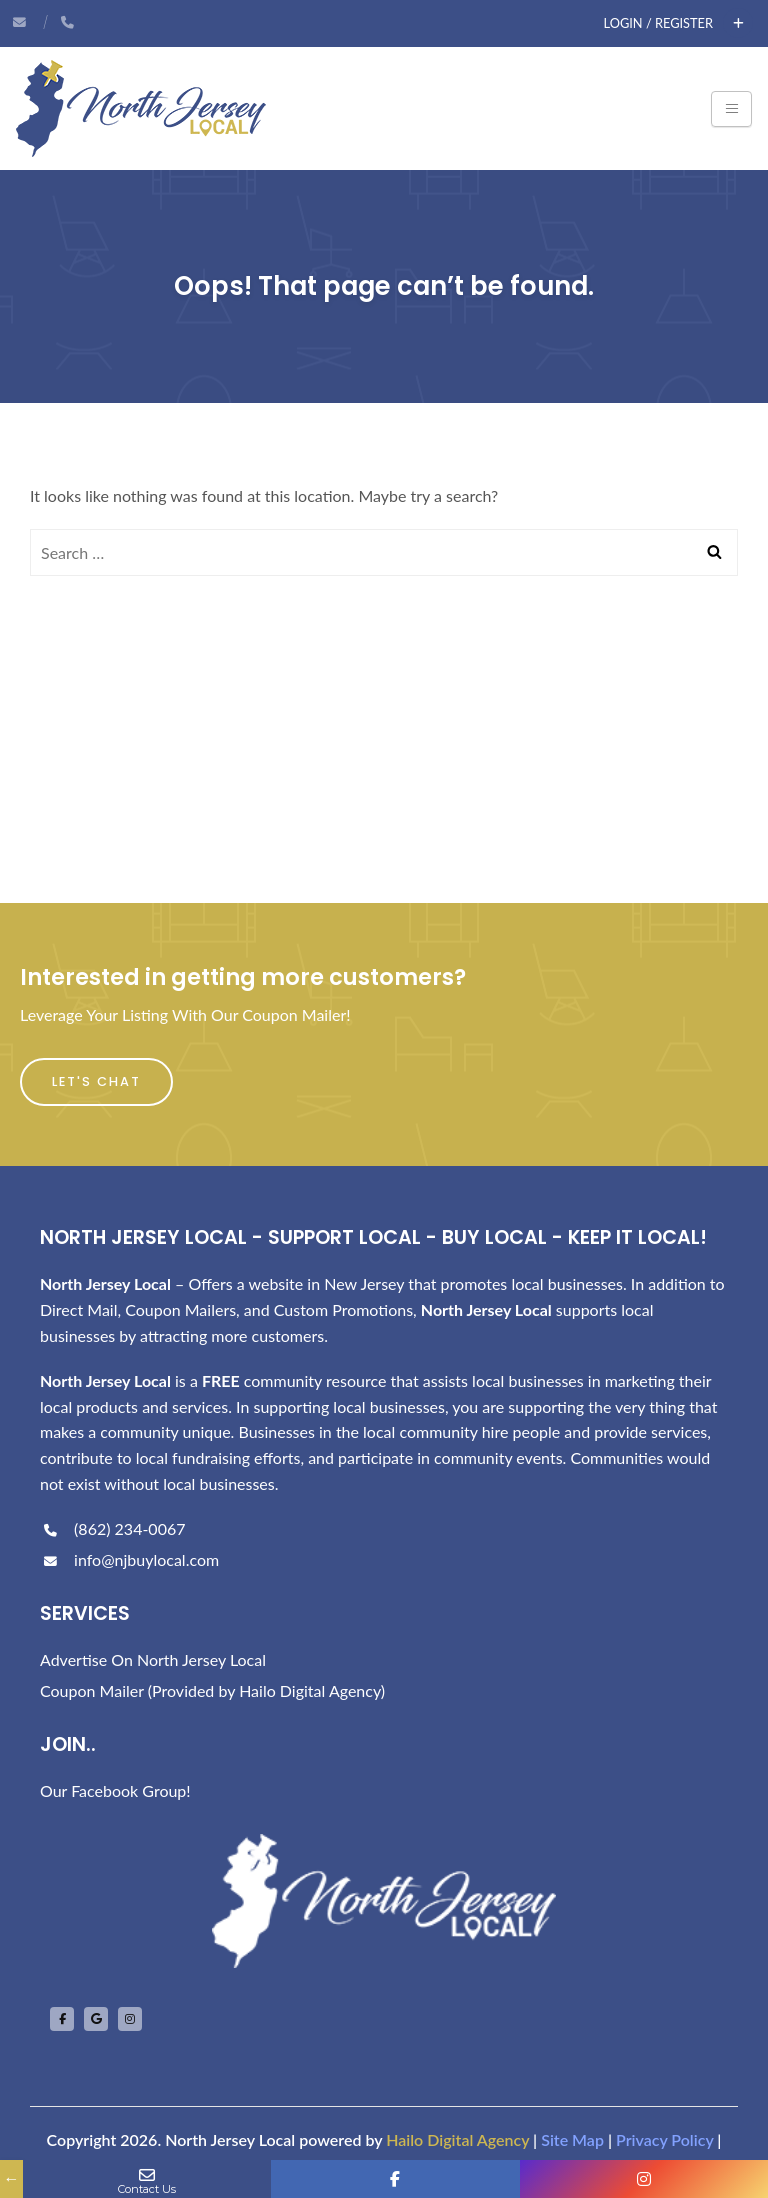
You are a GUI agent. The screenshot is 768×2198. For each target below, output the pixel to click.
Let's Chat (96, 1081)
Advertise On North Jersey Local (153, 1659)
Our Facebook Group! (115, 1790)
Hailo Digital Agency (457, 2139)
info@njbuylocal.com (129, 1559)
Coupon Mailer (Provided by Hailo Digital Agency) (212, 1690)
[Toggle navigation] (731, 109)
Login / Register (658, 23)
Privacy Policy (664, 2139)
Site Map (572, 2139)
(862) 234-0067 (112, 1528)
